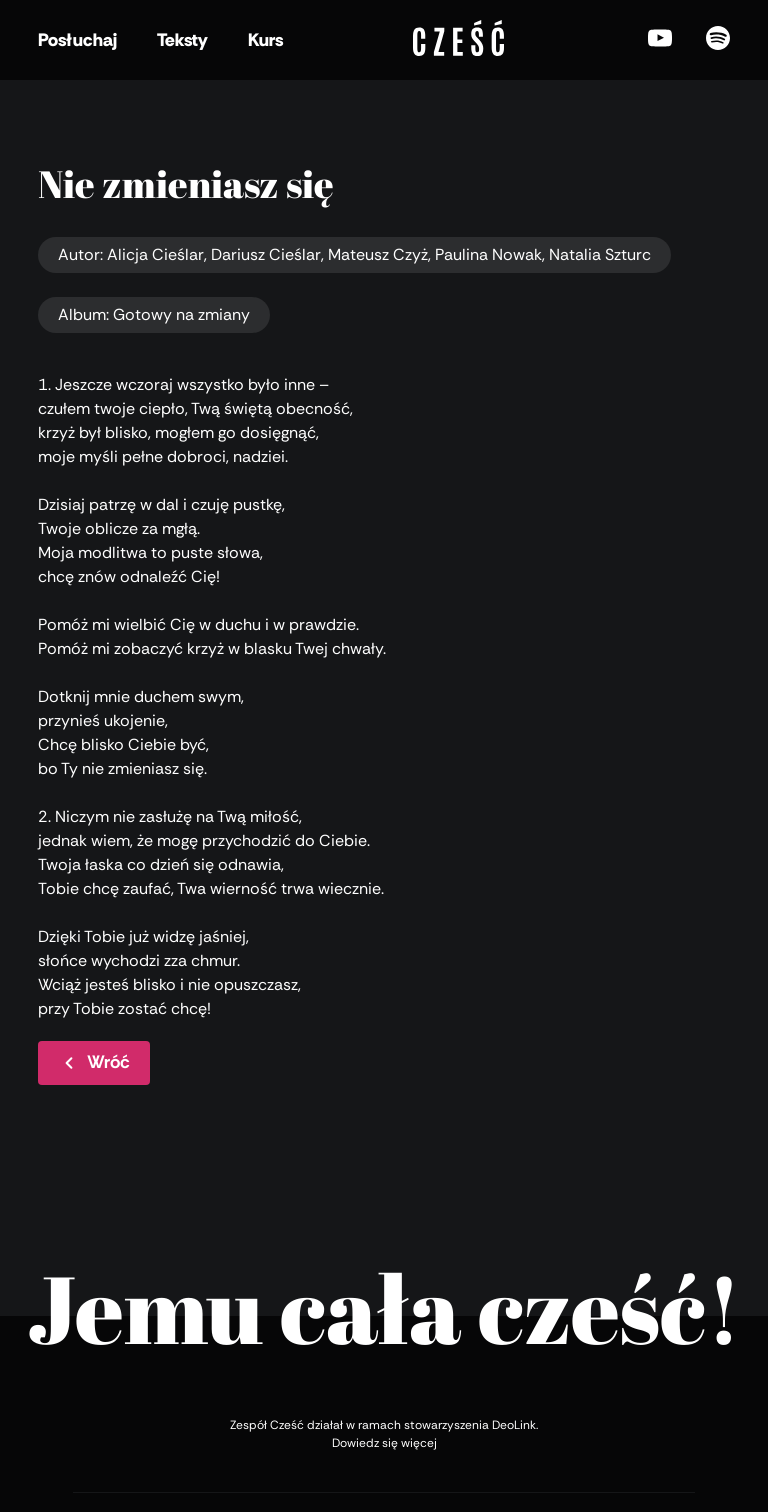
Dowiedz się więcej (384, 1443)
